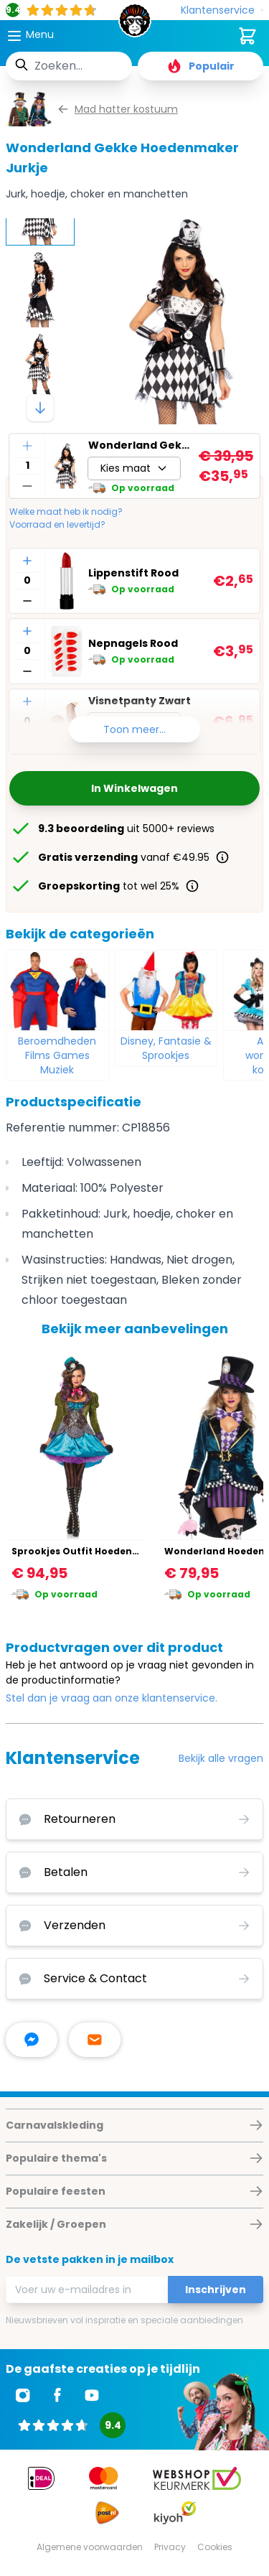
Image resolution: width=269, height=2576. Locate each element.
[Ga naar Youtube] (92, 2395)
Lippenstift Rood (133, 573)
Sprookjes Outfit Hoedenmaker (87, 1551)
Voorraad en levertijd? (57, 525)
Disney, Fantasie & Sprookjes (166, 1048)
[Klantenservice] (222, 10)
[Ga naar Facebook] (57, 2395)
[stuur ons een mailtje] (95, 2039)
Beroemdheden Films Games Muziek (57, 1055)
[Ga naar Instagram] (23, 2395)
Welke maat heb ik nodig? (66, 512)
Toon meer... (134, 729)
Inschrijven (215, 2289)
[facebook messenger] (31, 2039)
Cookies (214, 2547)
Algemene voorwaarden (90, 2547)
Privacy (170, 2547)
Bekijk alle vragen (221, 1758)
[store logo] (134, 24)
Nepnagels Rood (133, 643)
